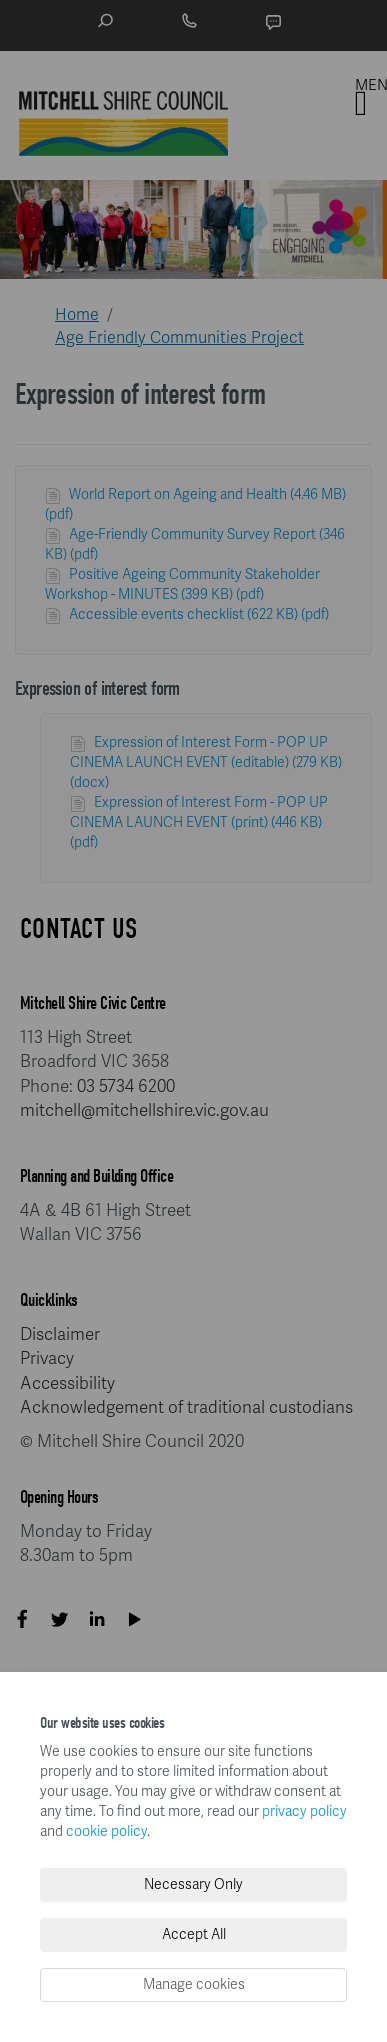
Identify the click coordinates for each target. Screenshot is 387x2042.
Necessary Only (193, 1884)
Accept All (194, 1934)
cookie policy (106, 1831)
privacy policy (304, 1811)
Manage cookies (194, 1984)
